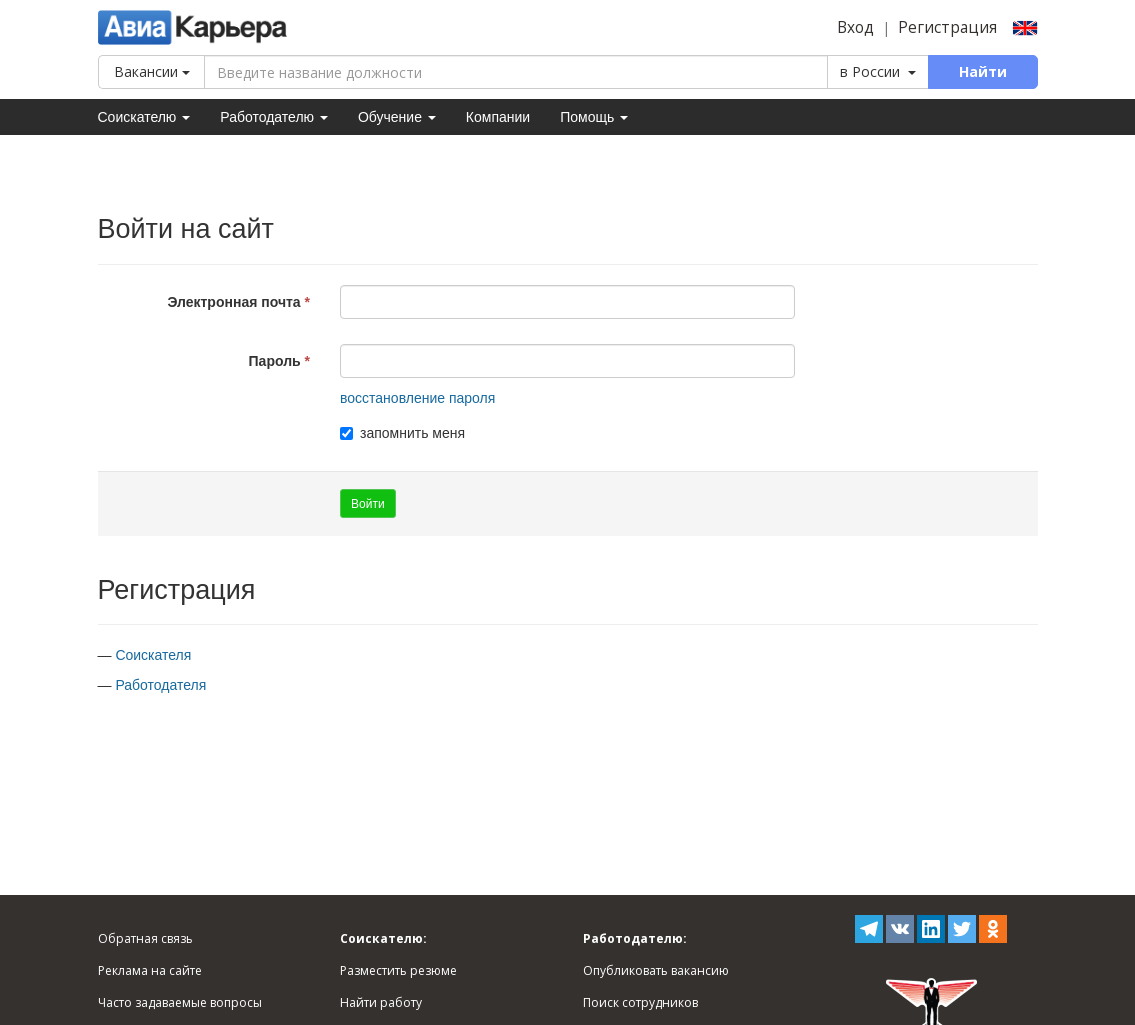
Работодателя (160, 685)
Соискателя (153, 655)
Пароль (275, 361)
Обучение (397, 117)
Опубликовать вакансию (656, 970)
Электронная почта (233, 302)
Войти (368, 504)
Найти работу (381, 1002)
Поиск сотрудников (640, 1002)
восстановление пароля (417, 398)
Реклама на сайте (150, 970)
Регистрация (947, 27)
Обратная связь (145, 938)
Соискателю (144, 117)
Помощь (594, 117)
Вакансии (152, 71)
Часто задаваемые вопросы (180, 1002)
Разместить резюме (398, 970)
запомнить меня (402, 433)
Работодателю (274, 117)
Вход (855, 27)
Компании (498, 117)
